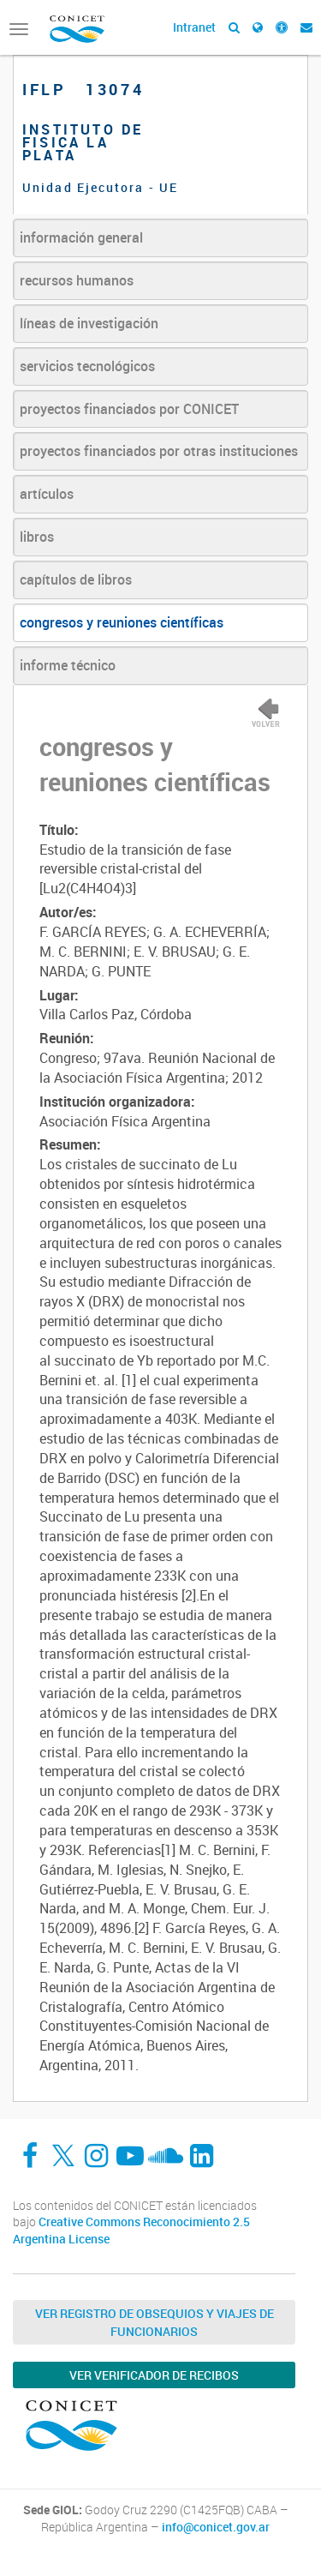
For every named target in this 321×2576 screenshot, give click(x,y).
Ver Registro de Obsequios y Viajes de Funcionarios (154, 2322)
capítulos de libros (76, 579)
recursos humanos (77, 280)
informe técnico (68, 665)
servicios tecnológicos (87, 366)
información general (81, 237)
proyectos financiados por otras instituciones (159, 450)
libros (37, 536)
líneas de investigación (89, 323)
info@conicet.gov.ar (216, 2527)
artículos (47, 493)
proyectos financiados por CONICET (129, 408)
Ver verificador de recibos (154, 2375)
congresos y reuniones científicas (121, 622)
